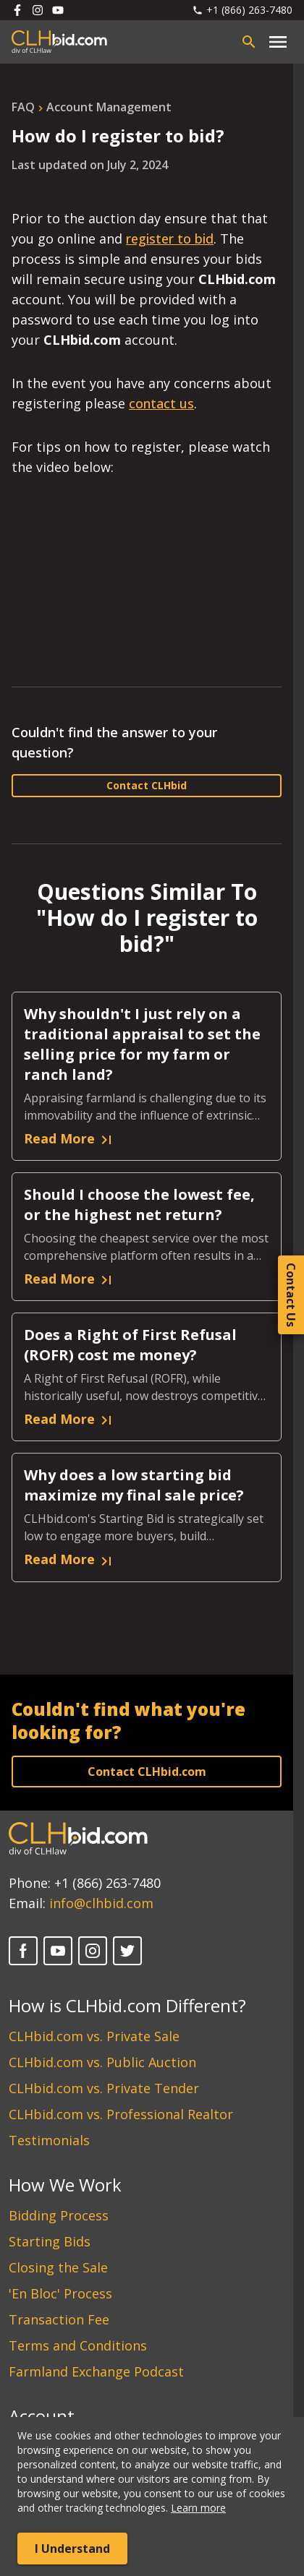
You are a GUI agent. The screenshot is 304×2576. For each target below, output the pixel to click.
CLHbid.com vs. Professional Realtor (121, 2114)
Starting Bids (49, 2241)
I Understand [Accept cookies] (72, 2548)
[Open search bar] (249, 41)
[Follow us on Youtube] (58, 10)
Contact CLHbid (146, 785)
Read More (69, 1139)
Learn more (198, 2508)
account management (109, 107)
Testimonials (49, 2140)
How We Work (65, 2185)
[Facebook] (23, 1950)
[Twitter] (127, 1950)
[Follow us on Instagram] (37, 10)
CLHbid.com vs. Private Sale (94, 2036)
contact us (161, 403)
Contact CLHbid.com (147, 1771)
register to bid (170, 238)
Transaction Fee (59, 2319)
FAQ (23, 107)
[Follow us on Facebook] (17, 10)
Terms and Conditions (78, 2345)
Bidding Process (59, 2215)
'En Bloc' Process (60, 2293)
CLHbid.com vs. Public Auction (102, 2062)
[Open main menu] (277, 41)
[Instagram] (92, 1950)
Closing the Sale (58, 2267)
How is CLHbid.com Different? (127, 2005)
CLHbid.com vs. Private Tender (104, 2088)
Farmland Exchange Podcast (96, 2371)
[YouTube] (57, 1950)
